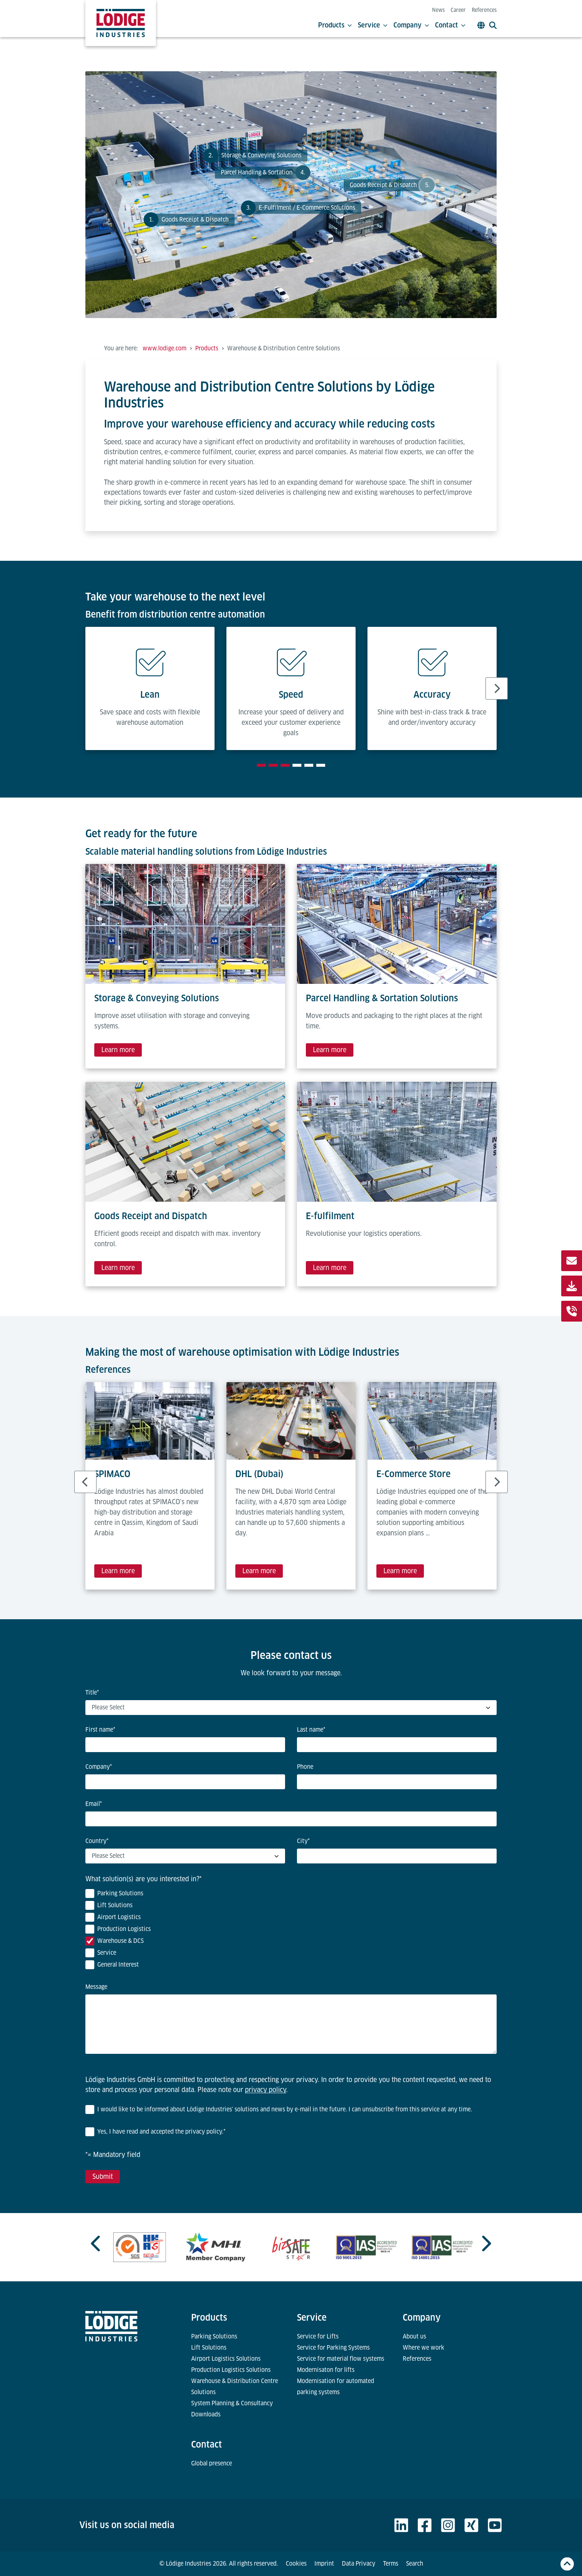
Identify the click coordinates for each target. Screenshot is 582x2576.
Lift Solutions (208, 2347)
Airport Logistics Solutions (226, 2358)
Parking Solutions (214, 2336)
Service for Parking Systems (333, 2347)
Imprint (324, 2563)
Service (373, 25)
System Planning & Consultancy (232, 2403)
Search (414, 2563)
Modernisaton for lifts (325, 2369)
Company (411, 25)
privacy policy (265, 2090)
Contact (450, 25)
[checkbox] (291, 1930)
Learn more (118, 1050)
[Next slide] (496, 688)
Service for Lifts (318, 2336)
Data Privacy (358, 2563)
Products (335, 25)
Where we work (423, 2347)
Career (458, 10)
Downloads (205, 2414)
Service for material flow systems (340, 2358)
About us (414, 2336)
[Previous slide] (96, 2243)
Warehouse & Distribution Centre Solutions (234, 2386)
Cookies (296, 2563)
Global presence (211, 2463)
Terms (390, 2563)
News (438, 10)
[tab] (261, 765)
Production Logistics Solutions (231, 2369)
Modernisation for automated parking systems (335, 2386)
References (484, 10)
